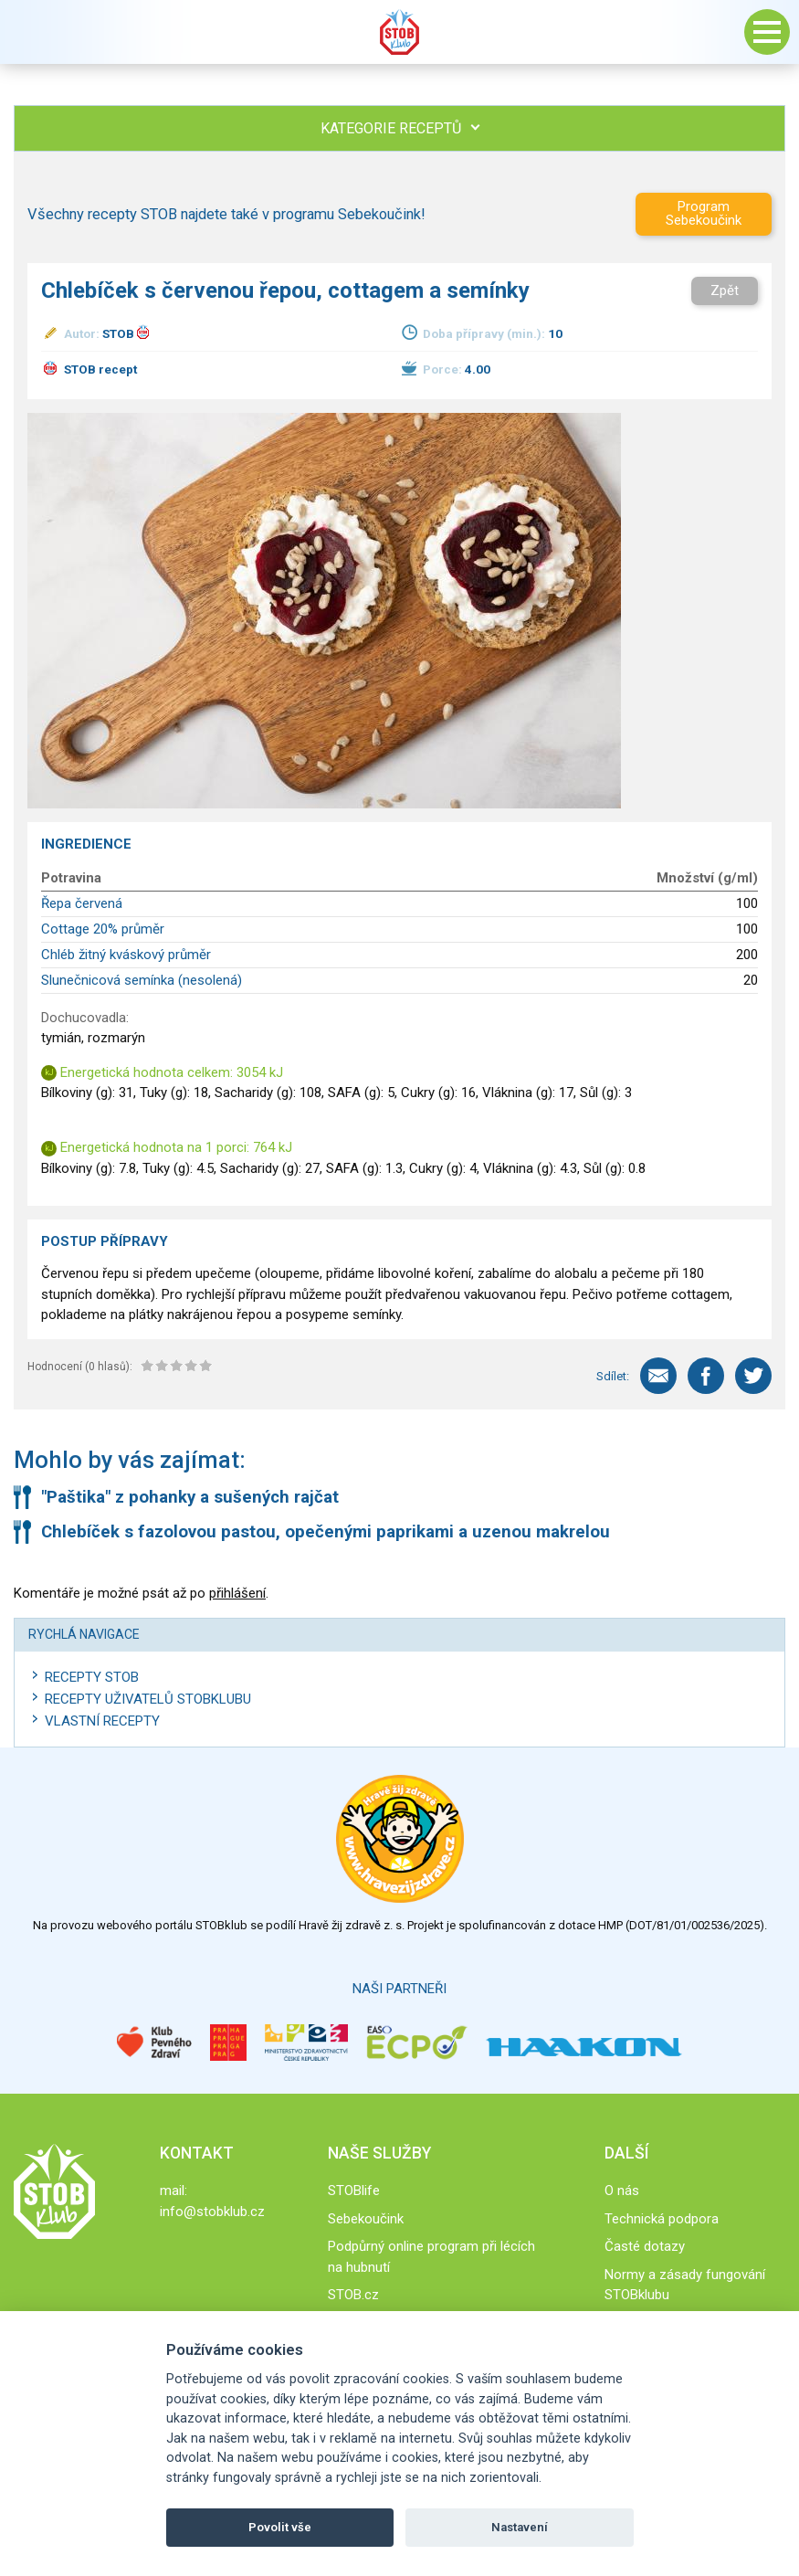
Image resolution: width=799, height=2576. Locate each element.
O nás (622, 2190)
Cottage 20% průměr (102, 929)
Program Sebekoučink (703, 213)
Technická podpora (662, 2219)
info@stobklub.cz (212, 2211)
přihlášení (237, 1593)
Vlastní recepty (102, 1721)
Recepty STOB (92, 1677)
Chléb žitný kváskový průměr (126, 954)
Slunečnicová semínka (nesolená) (141, 980)
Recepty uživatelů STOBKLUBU (148, 1699)
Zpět (724, 290)
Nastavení (519, 2527)
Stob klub (400, 32)
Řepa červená (81, 903)
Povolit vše (279, 2527)
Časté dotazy (645, 2246)
